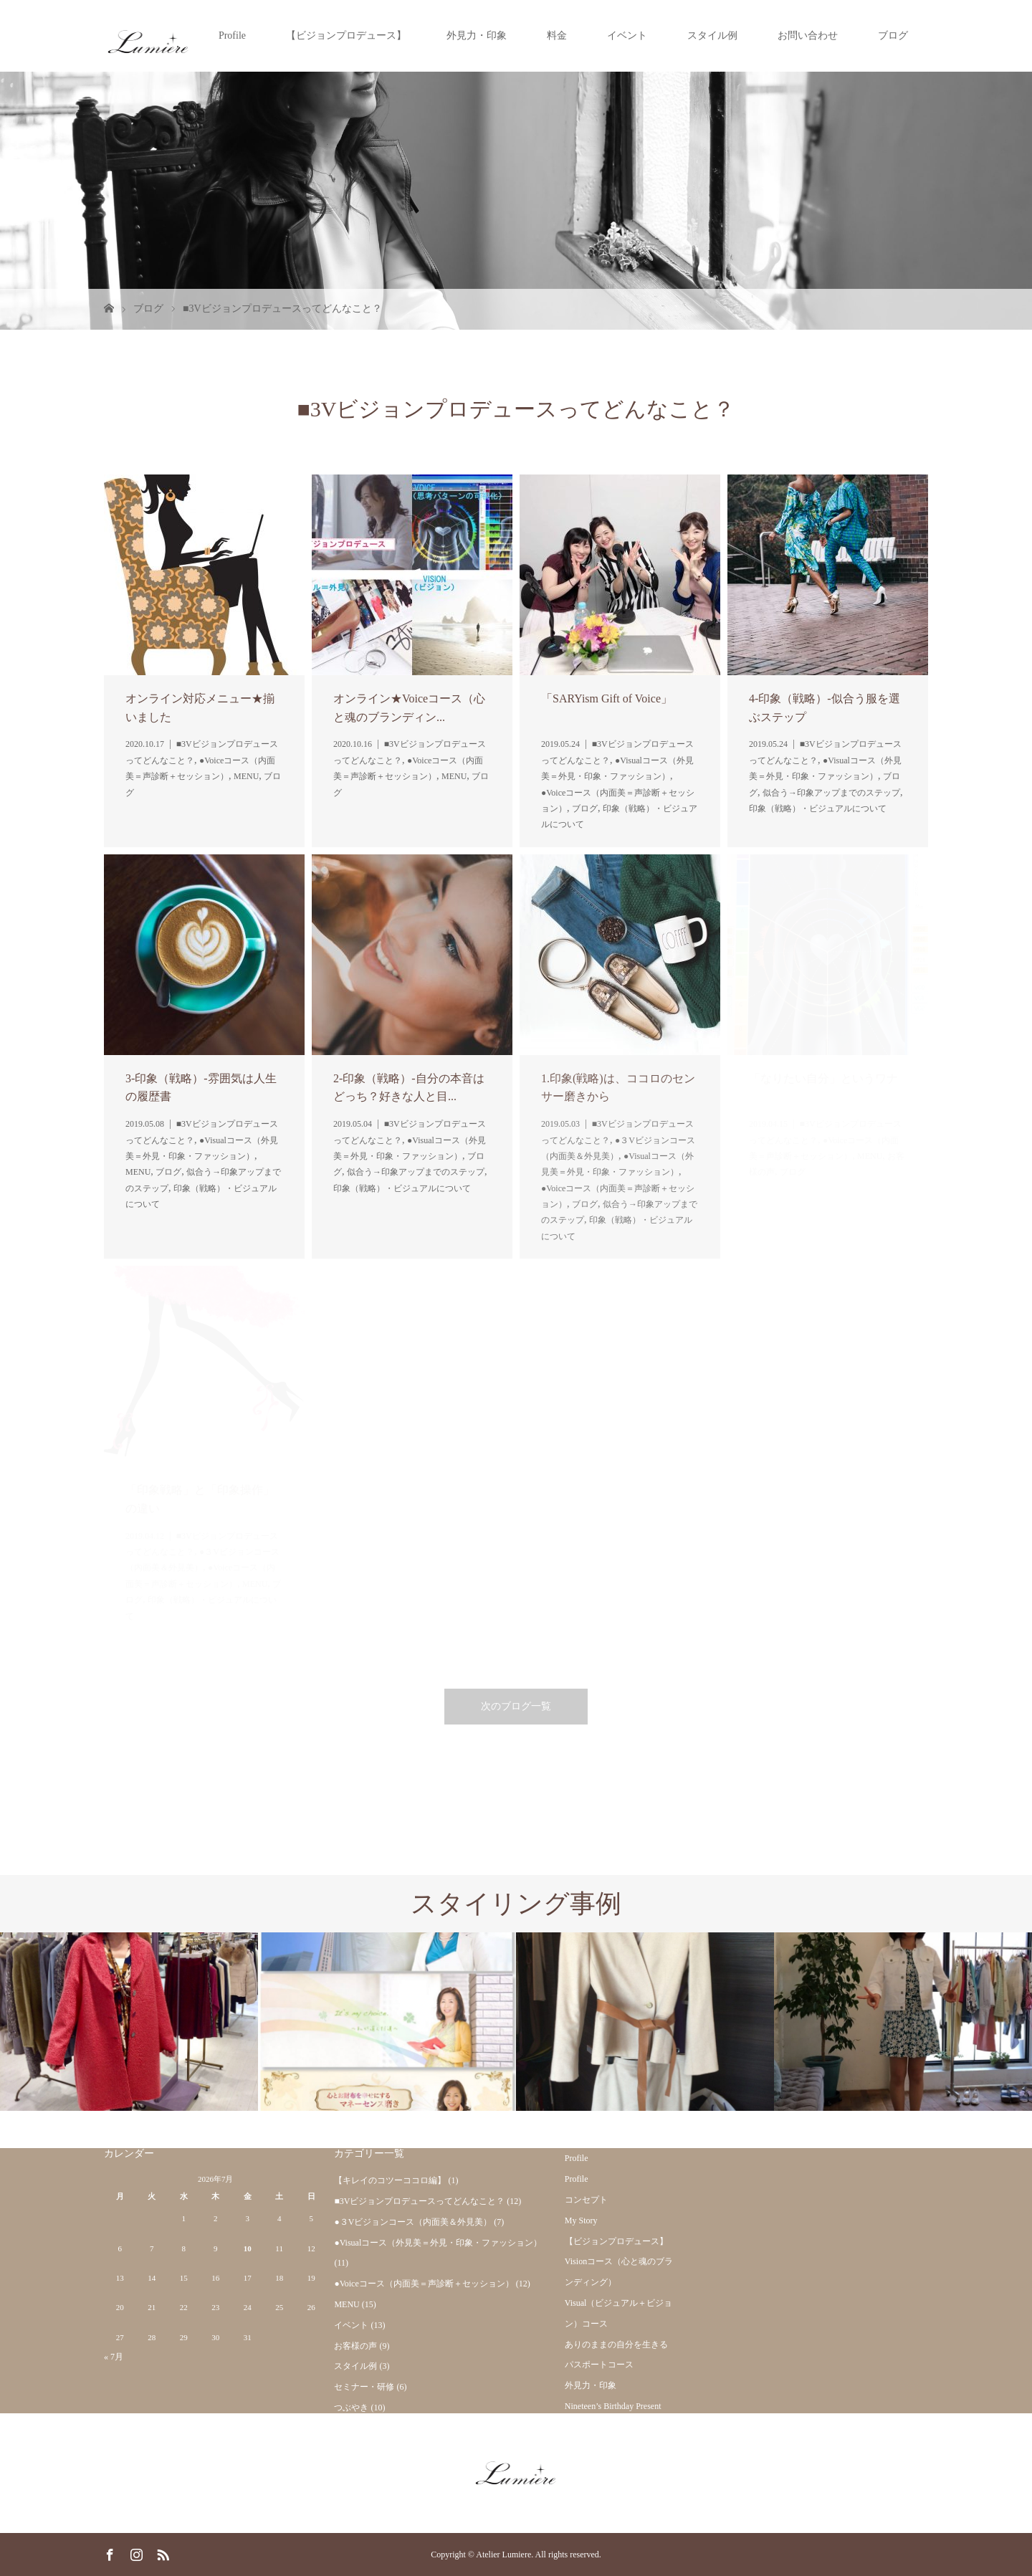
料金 (557, 35)
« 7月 (113, 2357)
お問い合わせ (808, 35)
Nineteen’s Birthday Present (613, 2406)
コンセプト (586, 2200)
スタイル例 (712, 35)
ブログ (893, 35)
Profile (232, 35)
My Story (581, 2220)
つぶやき (351, 2408)
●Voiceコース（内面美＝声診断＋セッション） (423, 2284)
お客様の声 (355, 2346)
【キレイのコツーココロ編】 (390, 2180)
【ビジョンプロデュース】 (346, 35)
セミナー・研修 (364, 2387)
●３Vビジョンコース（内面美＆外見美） (413, 2222)
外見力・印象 (476, 35)
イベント (627, 35)
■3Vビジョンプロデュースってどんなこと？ (419, 2201)
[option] (129, 2021)
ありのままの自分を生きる (616, 2344)
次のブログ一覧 (516, 1706)
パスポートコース (599, 2365)
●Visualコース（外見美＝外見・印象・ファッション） (438, 2243)
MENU (346, 2304)
